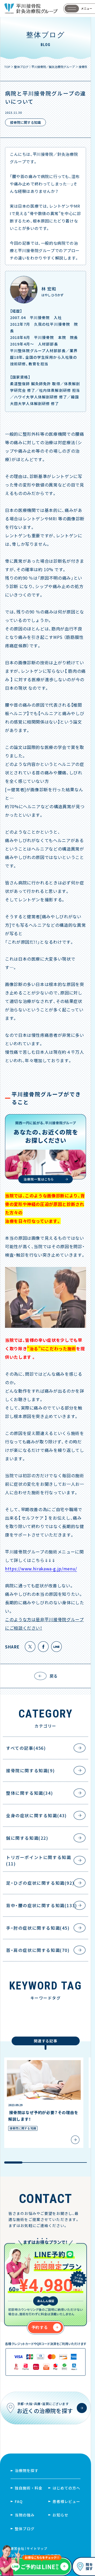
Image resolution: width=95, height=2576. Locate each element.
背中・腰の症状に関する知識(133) (41, 1905)
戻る (54, 1676)
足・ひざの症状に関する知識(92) (40, 1883)
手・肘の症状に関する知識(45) (38, 1928)
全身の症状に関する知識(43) (36, 1815)
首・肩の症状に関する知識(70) (38, 1950)
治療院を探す (27, 2470)
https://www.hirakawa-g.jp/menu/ (41, 1568)
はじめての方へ (66, 2488)
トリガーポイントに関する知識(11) (38, 1860)
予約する (39, 2327)
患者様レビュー (66, 2501)
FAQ (19, 2501)
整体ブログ (25, 2528)
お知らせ (60, 2515)
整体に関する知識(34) (29, 1793)
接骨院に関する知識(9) (30, 1770)
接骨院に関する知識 (25, 122)
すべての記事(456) (26, 1748)
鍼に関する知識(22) (27, 1838)
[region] (47, 2110)
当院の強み (25, 2515)
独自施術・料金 (28, 2488)
